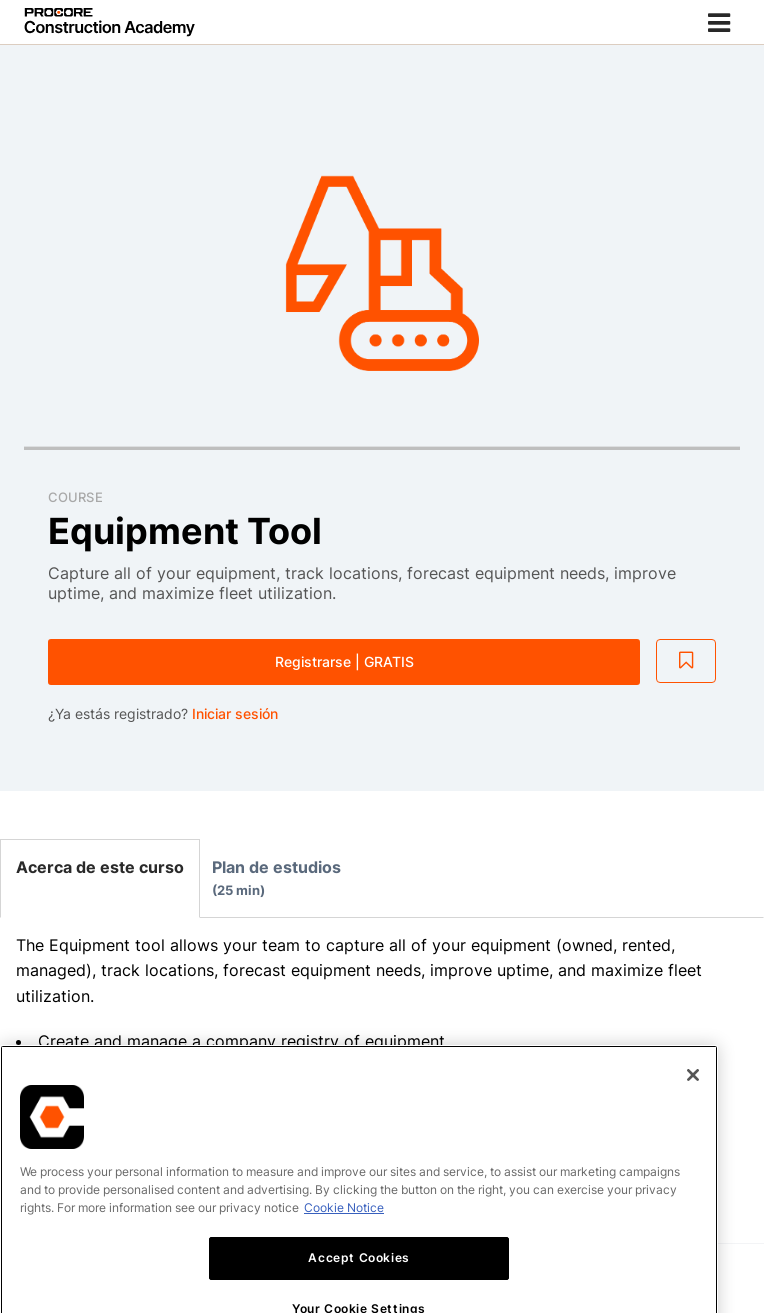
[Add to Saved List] (686, 661)
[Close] (693, 1113)
